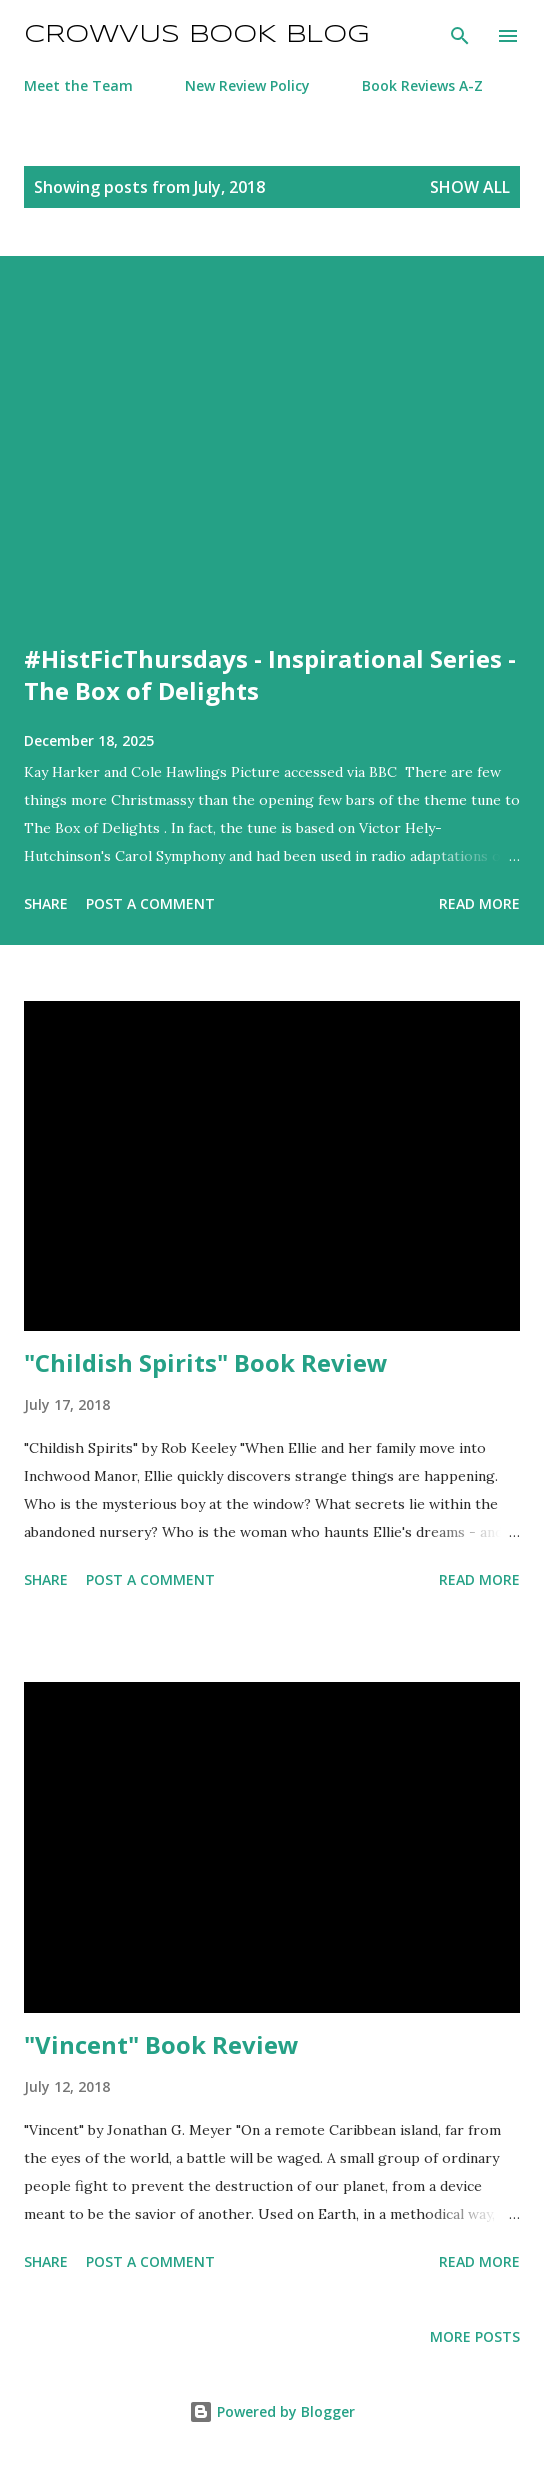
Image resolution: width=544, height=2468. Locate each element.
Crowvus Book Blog (196, 35)
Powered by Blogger (272, 2411)
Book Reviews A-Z (422, 85)
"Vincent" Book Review (161, 2044)
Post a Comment (150, 903)
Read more (479, 903)
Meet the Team (78, 85)
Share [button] (46, 903)
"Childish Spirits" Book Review (206, 1362)
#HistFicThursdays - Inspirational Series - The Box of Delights (270, 674)
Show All (470, 187)
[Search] (460, 36)
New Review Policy (247, 85)
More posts (475, 2336)
